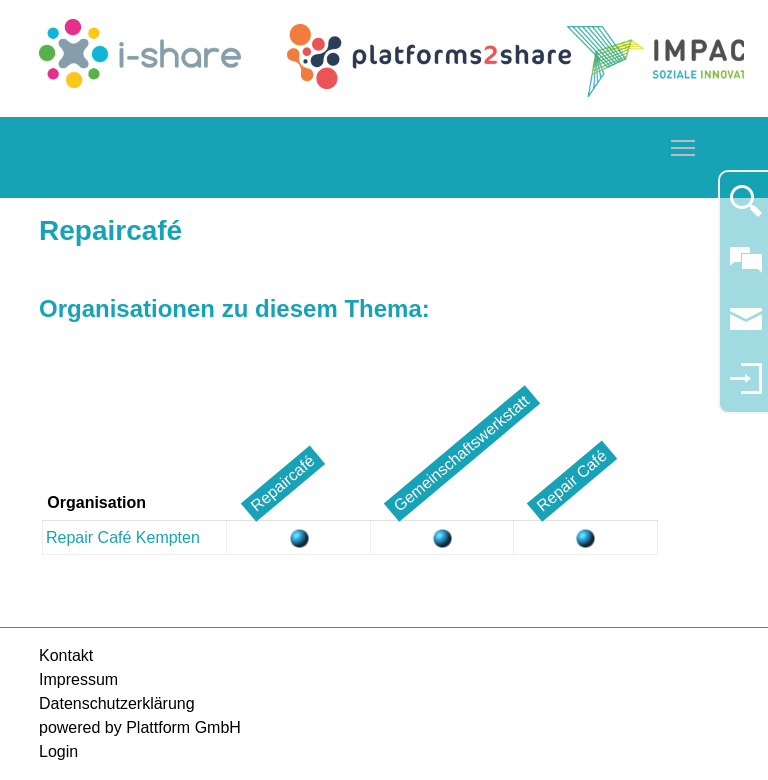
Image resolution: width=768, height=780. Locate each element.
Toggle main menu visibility (684, 144)
